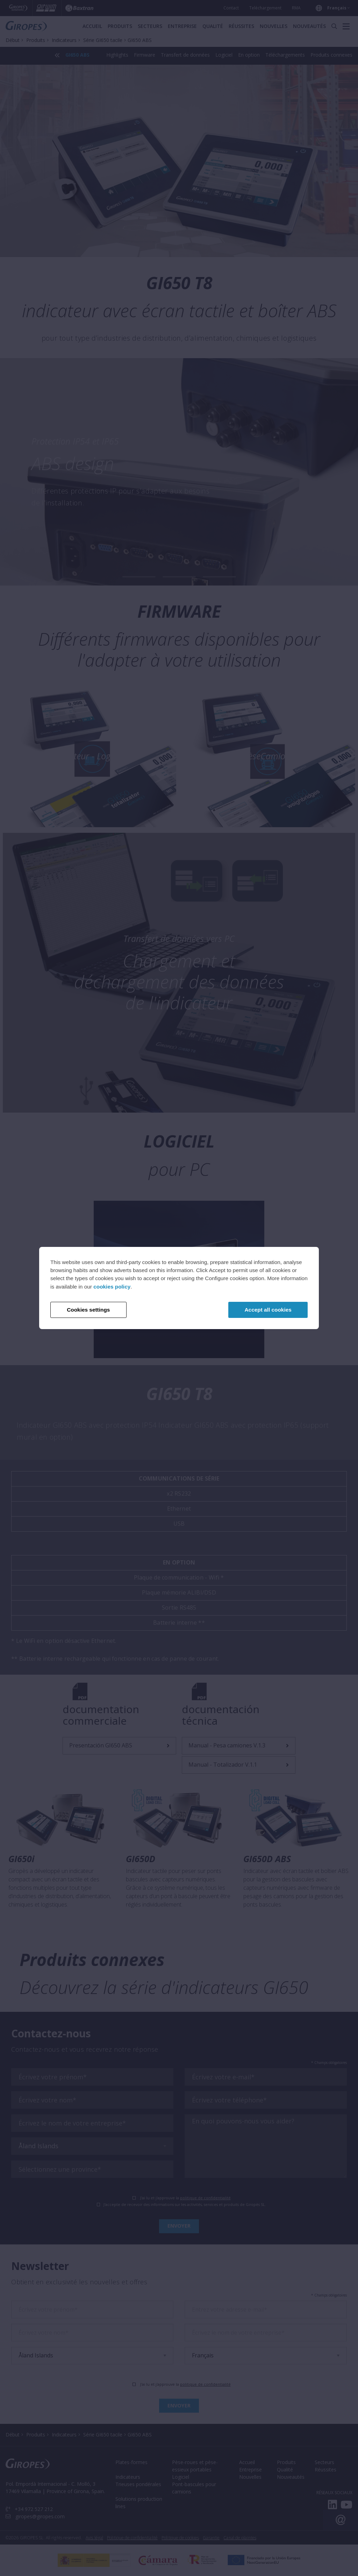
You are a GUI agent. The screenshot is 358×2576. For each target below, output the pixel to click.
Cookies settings (88, 1310)
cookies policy (111, 1287)
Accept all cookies (268, 1310)
